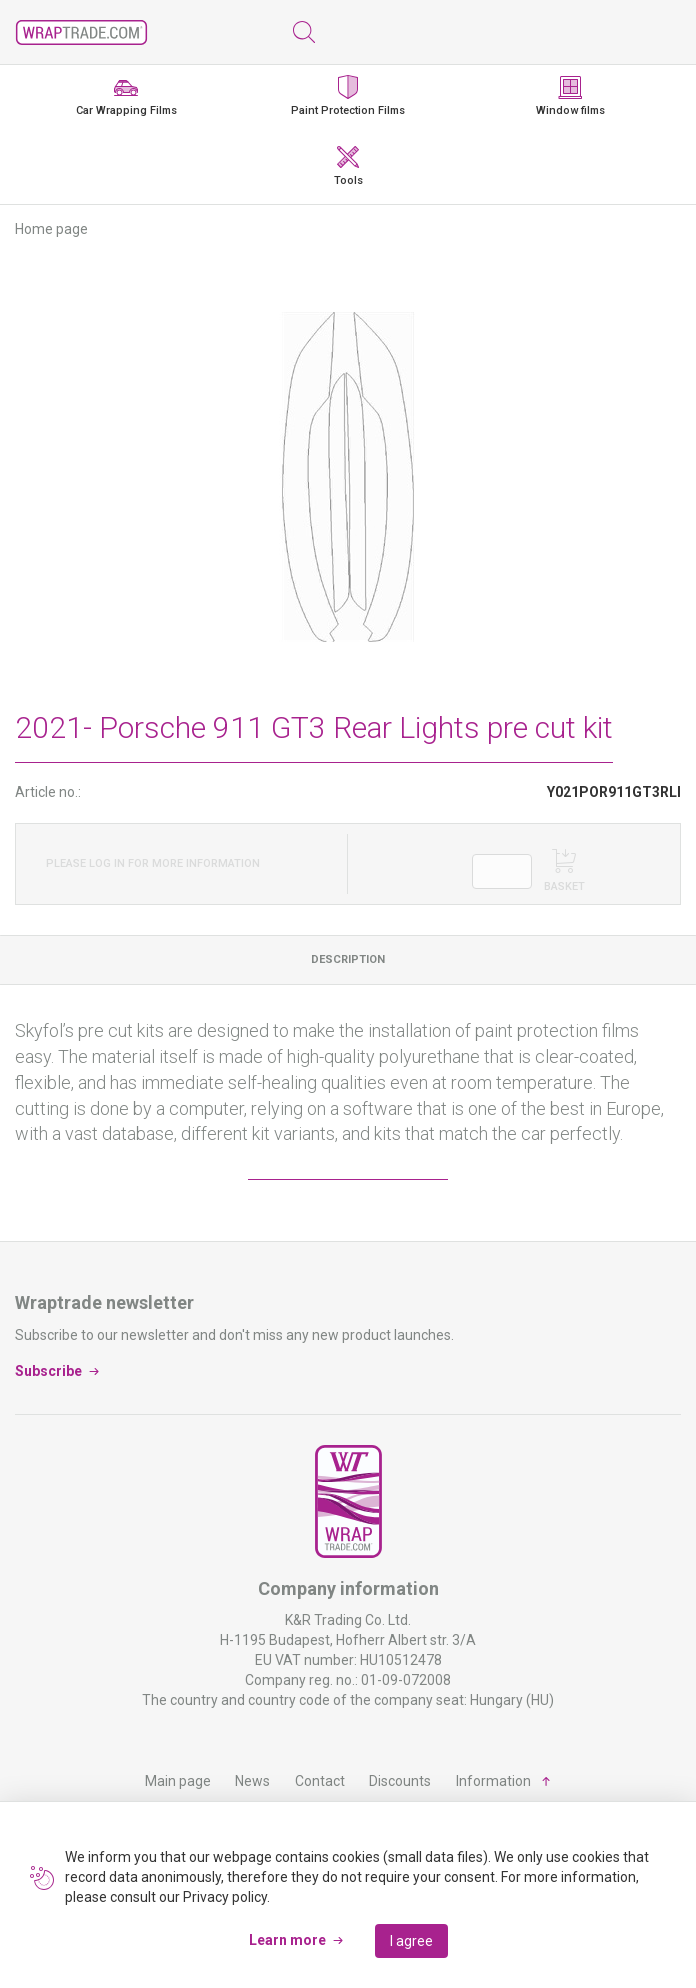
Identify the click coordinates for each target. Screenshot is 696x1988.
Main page (178, 1781)
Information (493, 1781)
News (252, 1781)
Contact (320, 1781)
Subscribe (48, 1370)
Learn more (287, 1940)
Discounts (400, 1781)
